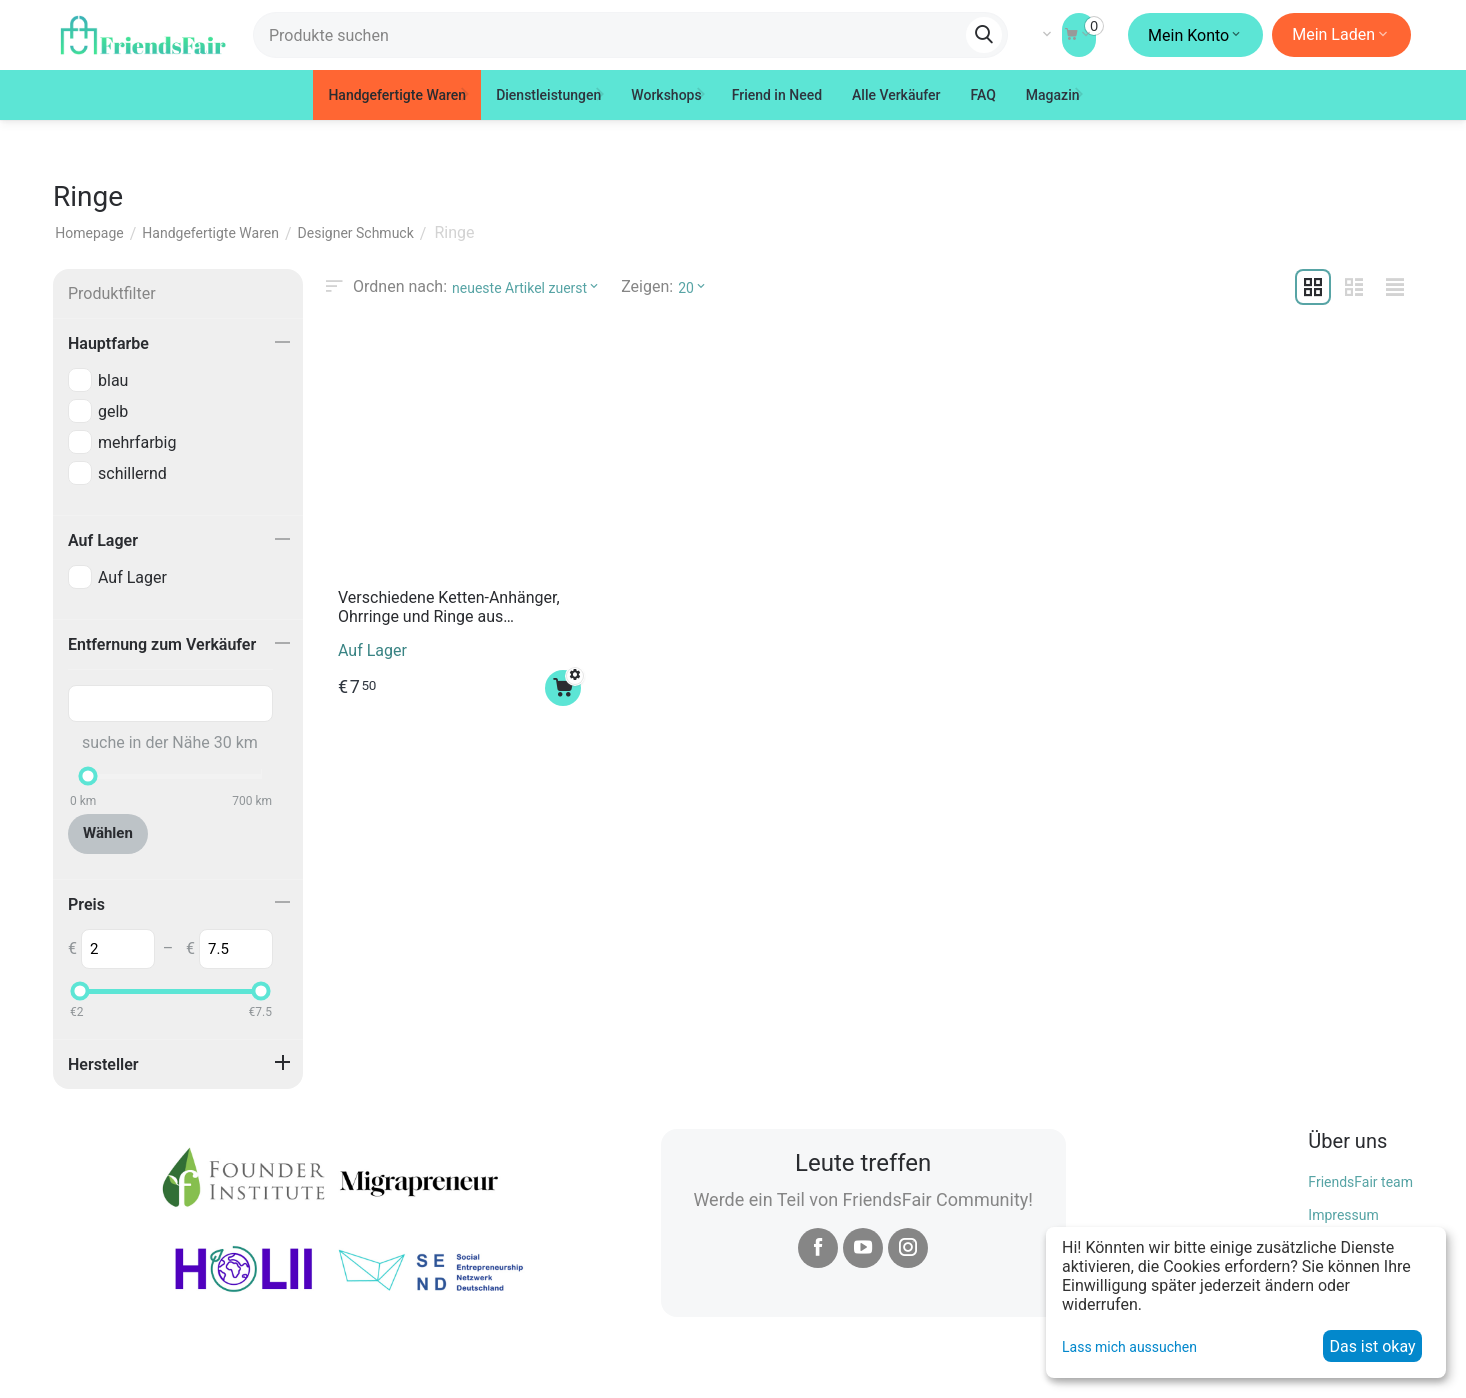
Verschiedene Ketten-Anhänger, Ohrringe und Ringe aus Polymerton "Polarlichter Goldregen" (449, 607)
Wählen (108, 833)
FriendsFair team (1360, 1181)
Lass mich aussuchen (1129, 1347)
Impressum (1343, 1215)
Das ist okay (1372, 1346)
